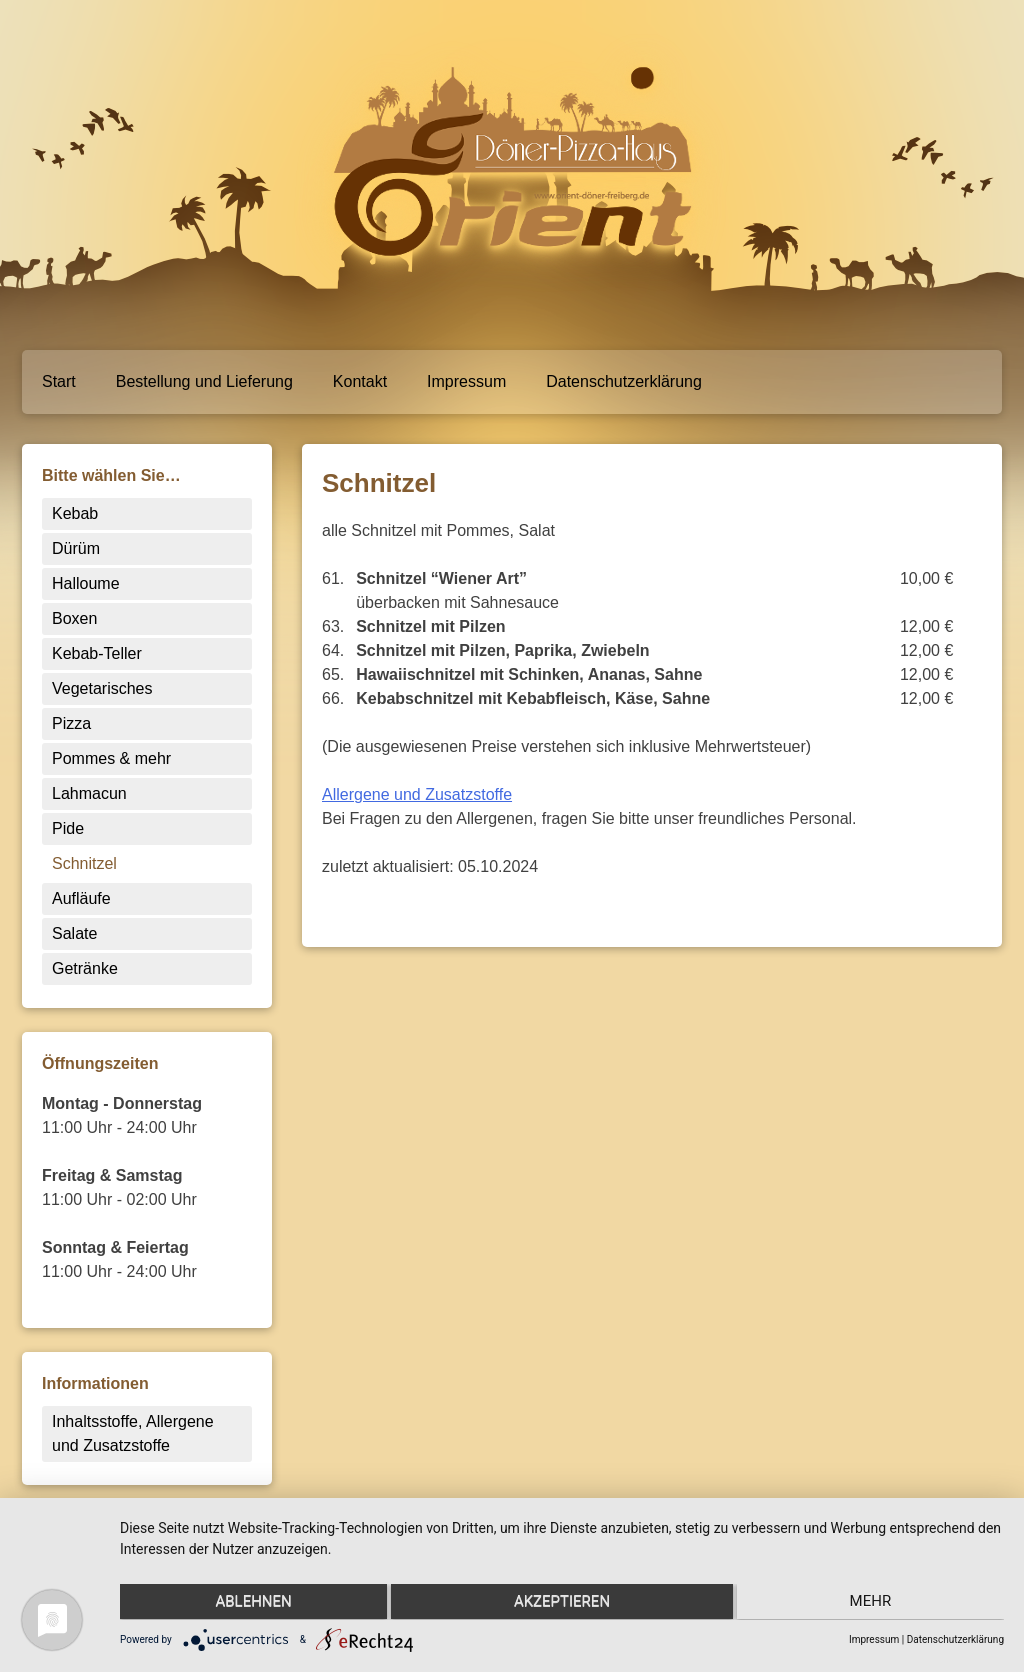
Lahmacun (89, 793)
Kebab (75, 513)
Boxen (74, 618)
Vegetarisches (102, 688)
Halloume (86, 583)
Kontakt (360, 381)
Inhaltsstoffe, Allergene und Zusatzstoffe (133, 1433)
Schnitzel (84, 863)
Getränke (85, 968)
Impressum (466, 381)
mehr (873, 1603)
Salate (74, 933)
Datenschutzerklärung (624, 381)
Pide (68, 828)
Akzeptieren (562, 1603)
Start (59, 381)
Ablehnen (251, 1603)
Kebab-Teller (97, 653)
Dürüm (76, 548)
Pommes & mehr (111, 758)
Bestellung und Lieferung (204, 381)
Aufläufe (81, 898)
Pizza (71, 723)
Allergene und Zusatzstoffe (417, 794)
